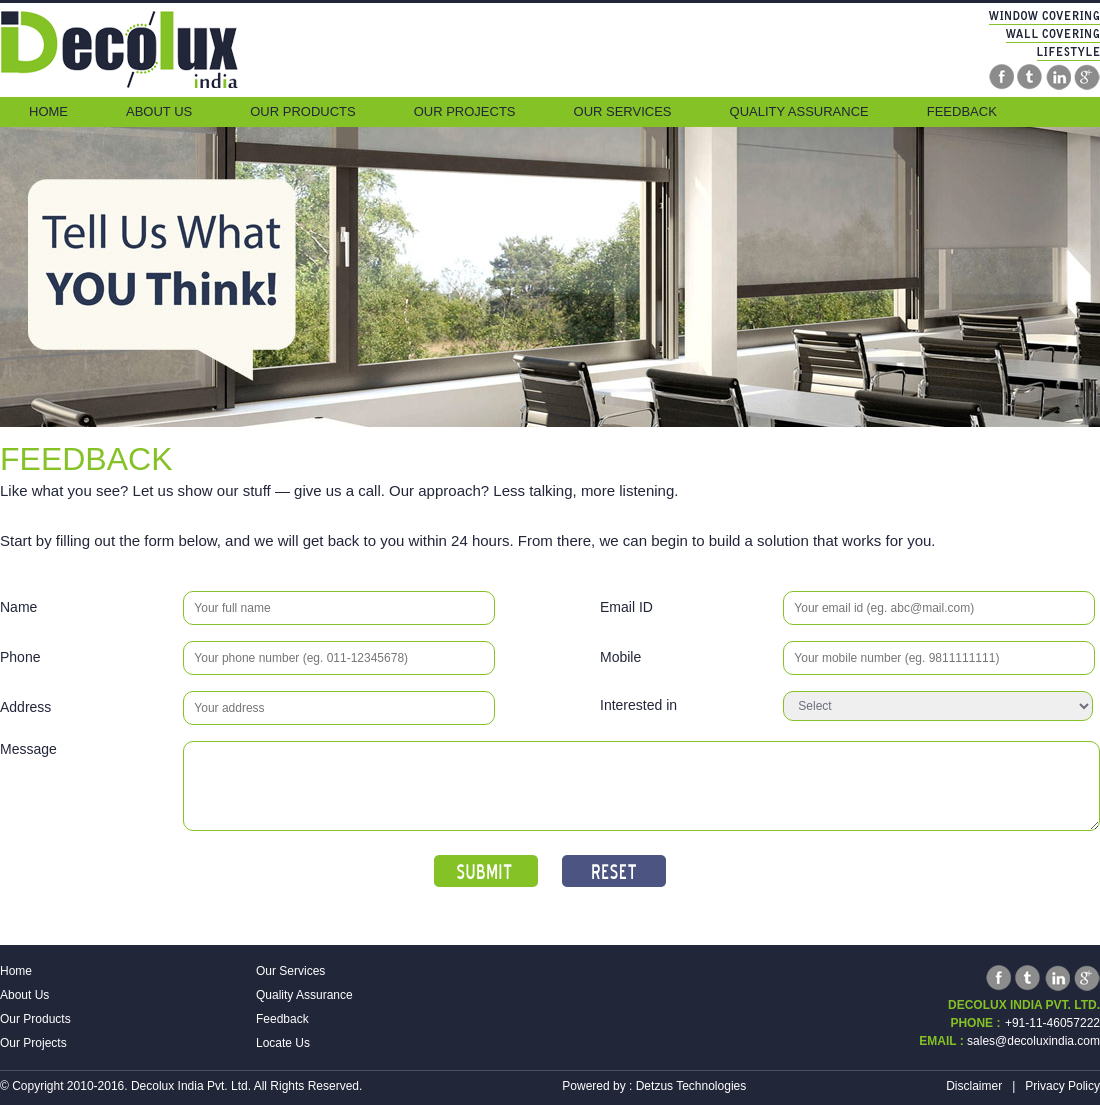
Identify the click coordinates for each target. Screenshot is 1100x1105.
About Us (159, 111)
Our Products (302, 111)
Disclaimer (974, 1086)
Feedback (962, 111)
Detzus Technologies (691, 1086)
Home (48, 111)
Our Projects (465, 111)
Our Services (623, 111)
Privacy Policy (1062, 1086)
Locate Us (283, 1043)
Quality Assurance (799, 111)
